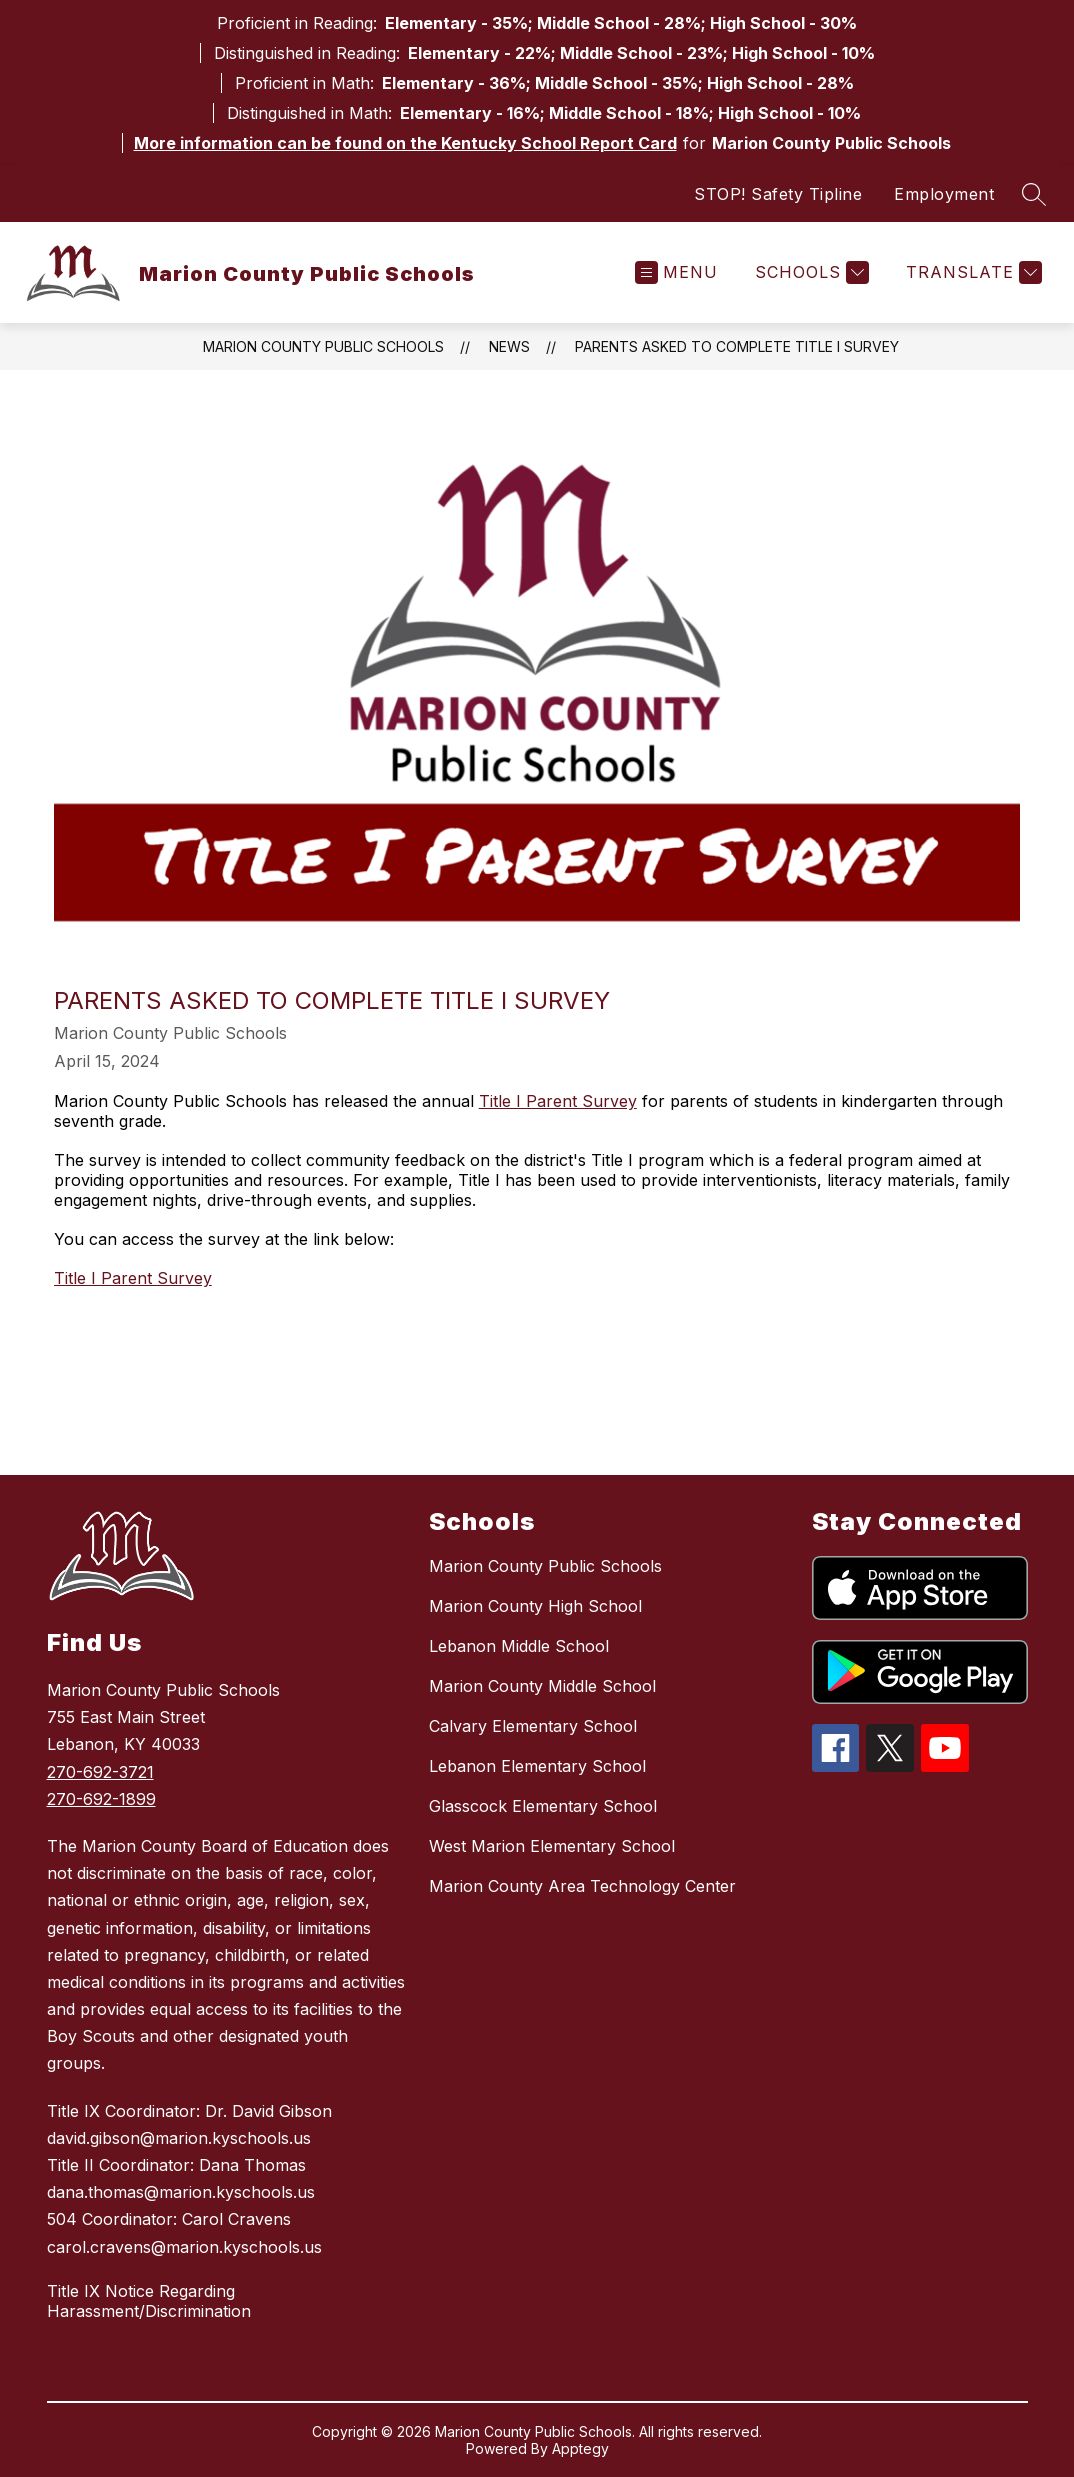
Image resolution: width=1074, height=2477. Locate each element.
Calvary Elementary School (533, 1726)
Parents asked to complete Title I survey (737, 346)
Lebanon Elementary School (537, 1766)
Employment (944, 194)
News (509, 346)
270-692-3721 (100, 1772)
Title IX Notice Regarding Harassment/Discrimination (149, 2301)
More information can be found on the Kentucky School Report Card (405, 143)
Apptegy (580, 2448)
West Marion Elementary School (552, 1846)
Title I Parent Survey (558, 1101)
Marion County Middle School (542, 1686)
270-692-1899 (101, 1799)
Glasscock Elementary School (543, 1806)
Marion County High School (535, 1606)
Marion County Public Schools (323, 346)
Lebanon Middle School (519, 1646)
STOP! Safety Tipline (778, 194)
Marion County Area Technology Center (582, 1886)
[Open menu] (676, 272)
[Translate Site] (971, 272)
